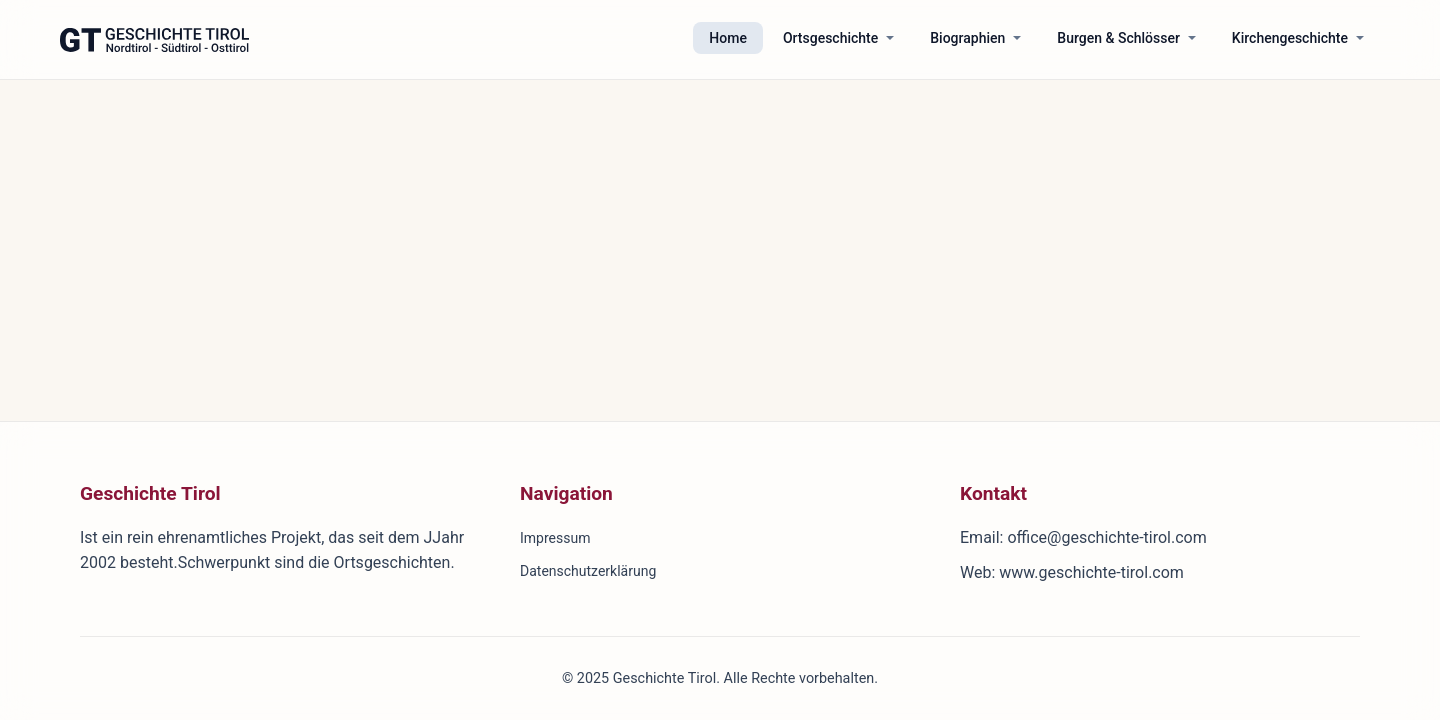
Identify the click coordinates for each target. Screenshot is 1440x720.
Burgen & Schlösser (1118, 38)
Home (728, 38)
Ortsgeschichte (830, 38)
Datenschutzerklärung (588, 571)
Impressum (555, 538)
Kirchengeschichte (1290, 38)
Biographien (967, 38)
